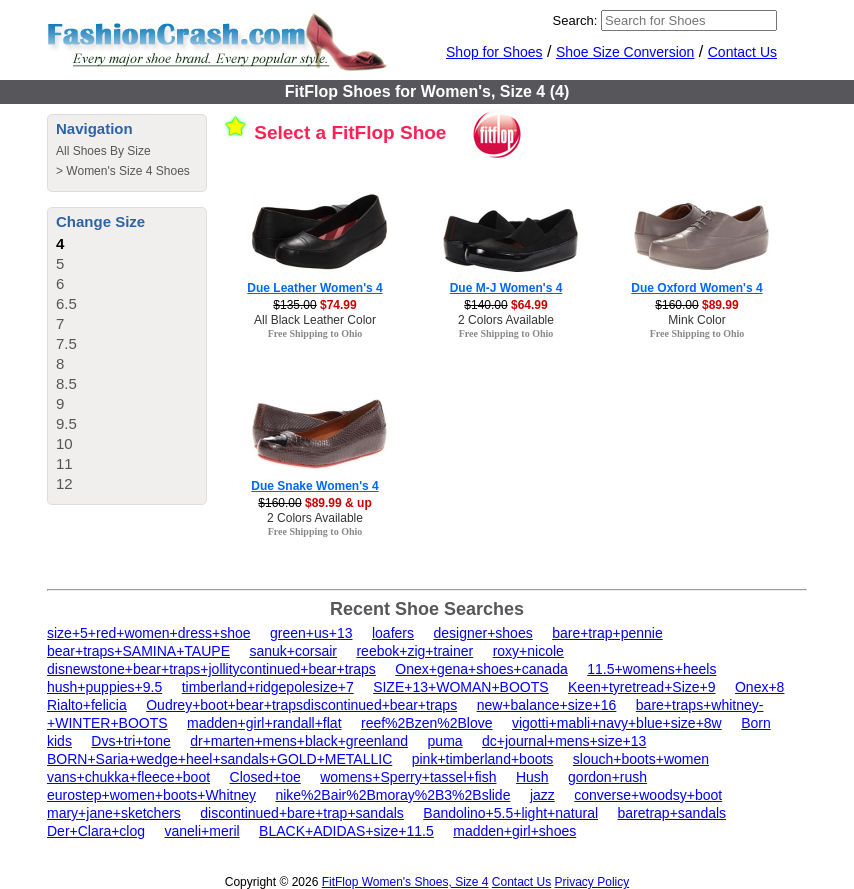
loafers (393, 633)
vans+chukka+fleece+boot (128, 777)
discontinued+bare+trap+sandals (302, 813)
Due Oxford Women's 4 (696, 288)
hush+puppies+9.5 (104, 687)
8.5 (66, 383)
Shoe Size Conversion (625, 52)
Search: (575, 20)
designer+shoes (482, 633)
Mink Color (696, 320)
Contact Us (742, 52)
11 (64, 463)
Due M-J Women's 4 (506, 288)
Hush (532, 777)
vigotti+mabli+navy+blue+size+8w (617, 723)
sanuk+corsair (293, 651)
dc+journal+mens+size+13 (564, 741)
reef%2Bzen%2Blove (427, 723)
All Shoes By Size (103, 151)
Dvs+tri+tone (130, 741)
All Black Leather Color (315, 320)
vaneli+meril (202, 831)
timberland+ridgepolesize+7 (268, 687)
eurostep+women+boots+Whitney (151, 795)
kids (59, 741)
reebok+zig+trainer (414, 651)
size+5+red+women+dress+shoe (149, 633)
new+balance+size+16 (547, 705)
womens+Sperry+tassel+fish (408, 777)
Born (756, 723)
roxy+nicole (528, 651)
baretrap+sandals (672, 813)
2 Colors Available (506, 320)
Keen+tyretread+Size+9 (642, 687)
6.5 (66, 303)
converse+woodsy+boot (648, 795)
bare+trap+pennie (607, 633)
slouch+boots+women (641, 759)
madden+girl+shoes (514, 831)
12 (64, 483)
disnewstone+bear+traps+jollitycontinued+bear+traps (211, 669)
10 (64, 443)
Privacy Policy (592, 882)
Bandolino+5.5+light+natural (510, 813)
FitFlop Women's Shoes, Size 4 (405, 882)
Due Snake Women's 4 (314, 486)
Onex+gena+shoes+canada (481, 669)
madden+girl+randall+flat (264, 723)
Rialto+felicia (87, 705)
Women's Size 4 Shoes (127, 171)
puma (445, 741)
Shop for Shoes (494, 52)
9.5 (66, 423)
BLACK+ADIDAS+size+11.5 (346, 831)
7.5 (66, 343)
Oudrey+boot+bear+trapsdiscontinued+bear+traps (301, 705)
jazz (542, 795)
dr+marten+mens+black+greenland (299, 741)
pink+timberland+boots (483, 759)
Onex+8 (759, 687)
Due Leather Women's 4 (314, 288)
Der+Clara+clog (96, 831)
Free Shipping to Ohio (315, 333)
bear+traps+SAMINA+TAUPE (138, 651)
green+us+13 (311, 633)
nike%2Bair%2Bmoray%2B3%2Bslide (392, 795)
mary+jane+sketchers (114, 813)
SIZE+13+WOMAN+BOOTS (460, 687)
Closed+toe (265, 777)
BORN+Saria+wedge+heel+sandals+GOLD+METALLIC (219, 759)
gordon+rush (607, 777)
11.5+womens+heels (651, 669)
